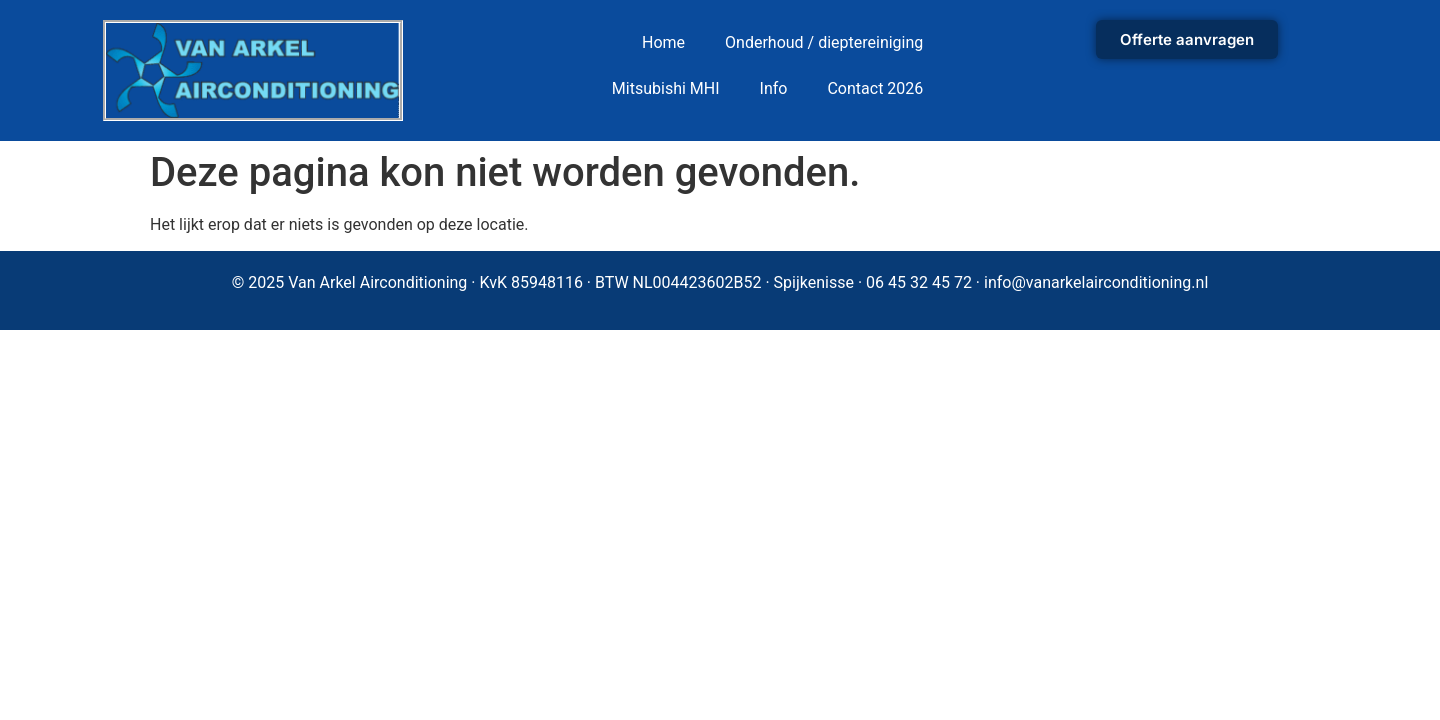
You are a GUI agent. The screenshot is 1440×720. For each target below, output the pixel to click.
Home (663, 42)
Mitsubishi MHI (666, 88)
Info (774, 88)
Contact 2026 (875, 88)
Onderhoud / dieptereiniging (824, 42)
